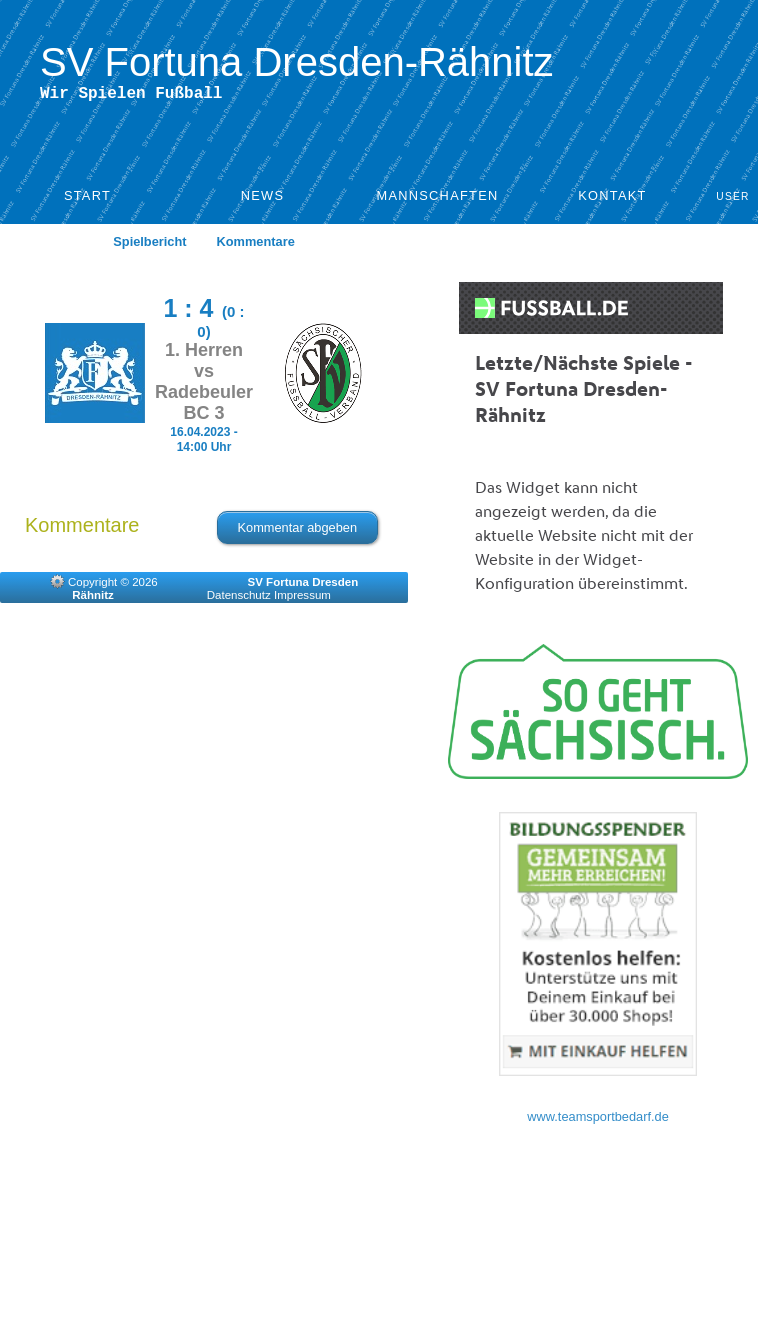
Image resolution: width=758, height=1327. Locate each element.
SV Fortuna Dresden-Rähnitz (297, 62)
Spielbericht (149, 245)
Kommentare (256, 245)
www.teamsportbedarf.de (598, 1120)
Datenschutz (239, 599)
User (733, 200)
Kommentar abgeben (298, 531)
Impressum (302, 599)
